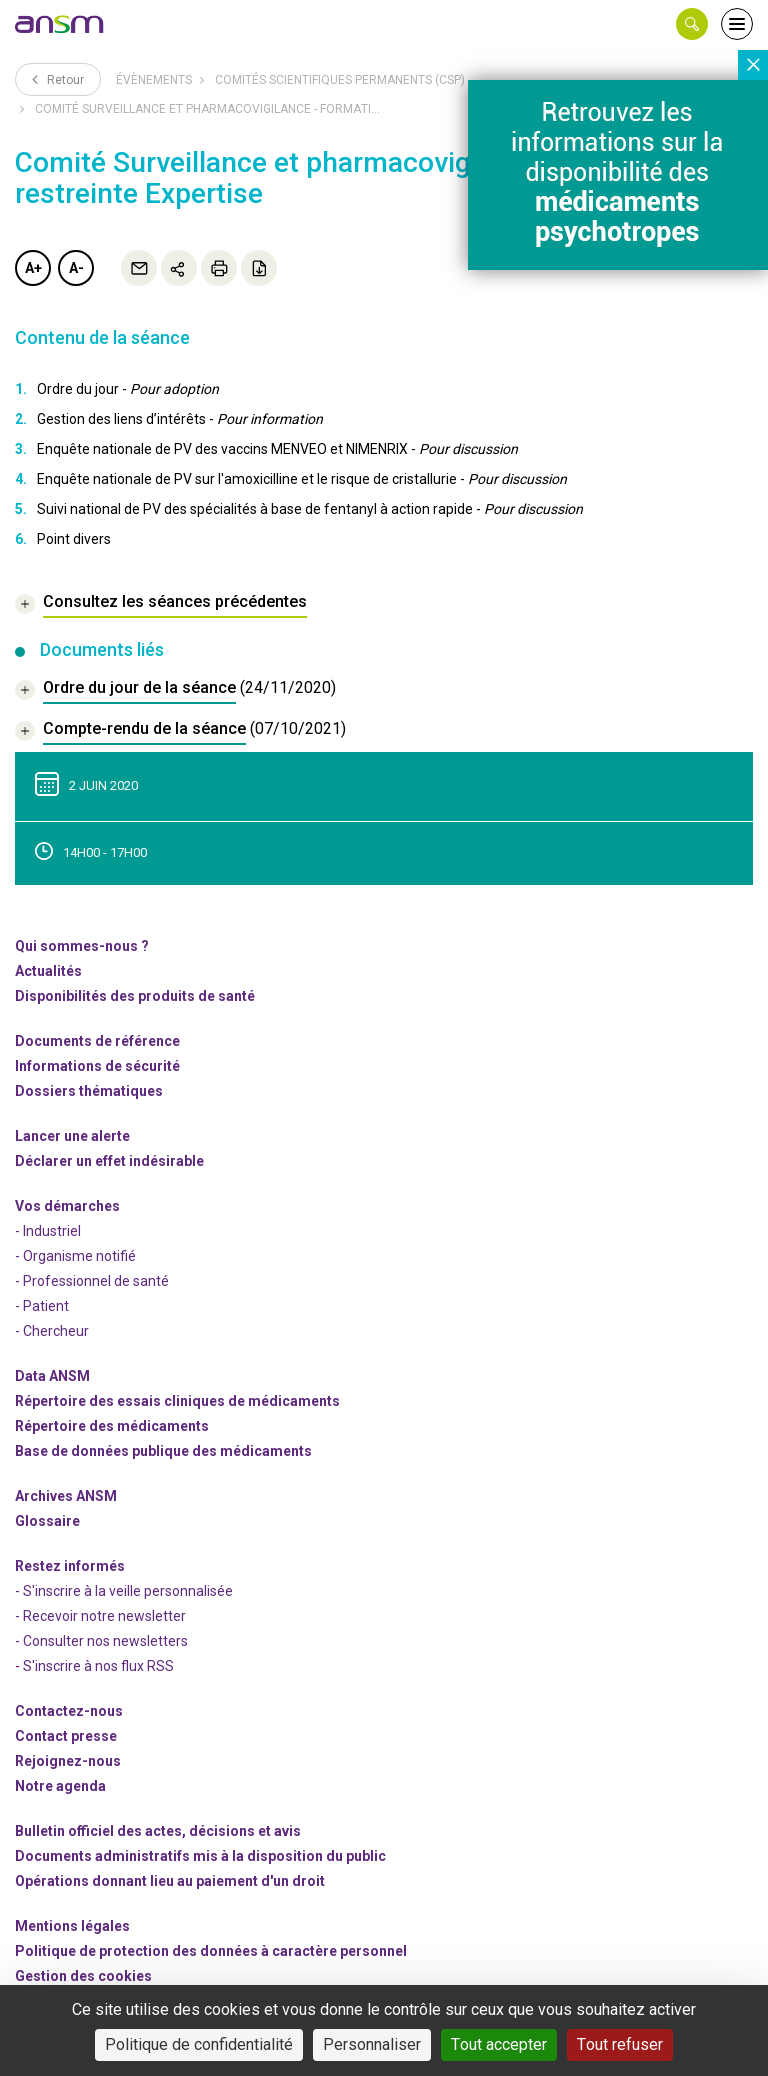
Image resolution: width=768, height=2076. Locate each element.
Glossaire (47, 1521)
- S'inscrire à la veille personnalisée (124, 1591)
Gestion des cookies (83, 1976)
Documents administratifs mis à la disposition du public (200, 1856)
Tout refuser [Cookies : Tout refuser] (620, 2044)
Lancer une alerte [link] (72, 1136)
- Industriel (48, 1231)
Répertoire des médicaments (112, 1426)
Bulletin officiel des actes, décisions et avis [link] (158, 1831)
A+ (33, 268)
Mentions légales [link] (72, 1926)
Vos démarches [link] (67, 1206)
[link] (60, 24)
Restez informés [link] (70, 1566)
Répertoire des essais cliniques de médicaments (177, 1401)
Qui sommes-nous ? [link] (82, 946)
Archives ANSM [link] (66, 1496)
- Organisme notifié (75, 1256)
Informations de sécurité (97, 1066)
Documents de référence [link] (97, 1041)
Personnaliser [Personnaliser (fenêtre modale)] (372, 2044)
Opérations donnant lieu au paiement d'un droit (170, 1881)
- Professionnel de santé (92, 1281)
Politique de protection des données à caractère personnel (211, 1951)
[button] (692, 24)
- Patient (42, 1306)
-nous (68, 1761)
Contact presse (66, 1736)
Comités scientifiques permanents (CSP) (340, 80)
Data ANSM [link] (52, 1376)
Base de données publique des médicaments (163, 1451)
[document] (175, 690)
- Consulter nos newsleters (101, 1641)
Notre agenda (60, 1786)
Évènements (154, 80)
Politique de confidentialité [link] (199, 2044)
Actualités (48, 971)
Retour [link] (58, 79)
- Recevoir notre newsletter (100, 1616)
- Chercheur (52, 1331)
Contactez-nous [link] (69, 1711)
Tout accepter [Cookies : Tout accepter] (499, 2044)
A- (76, 268)
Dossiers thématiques (89, 1091)
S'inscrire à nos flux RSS (98, 1666)
